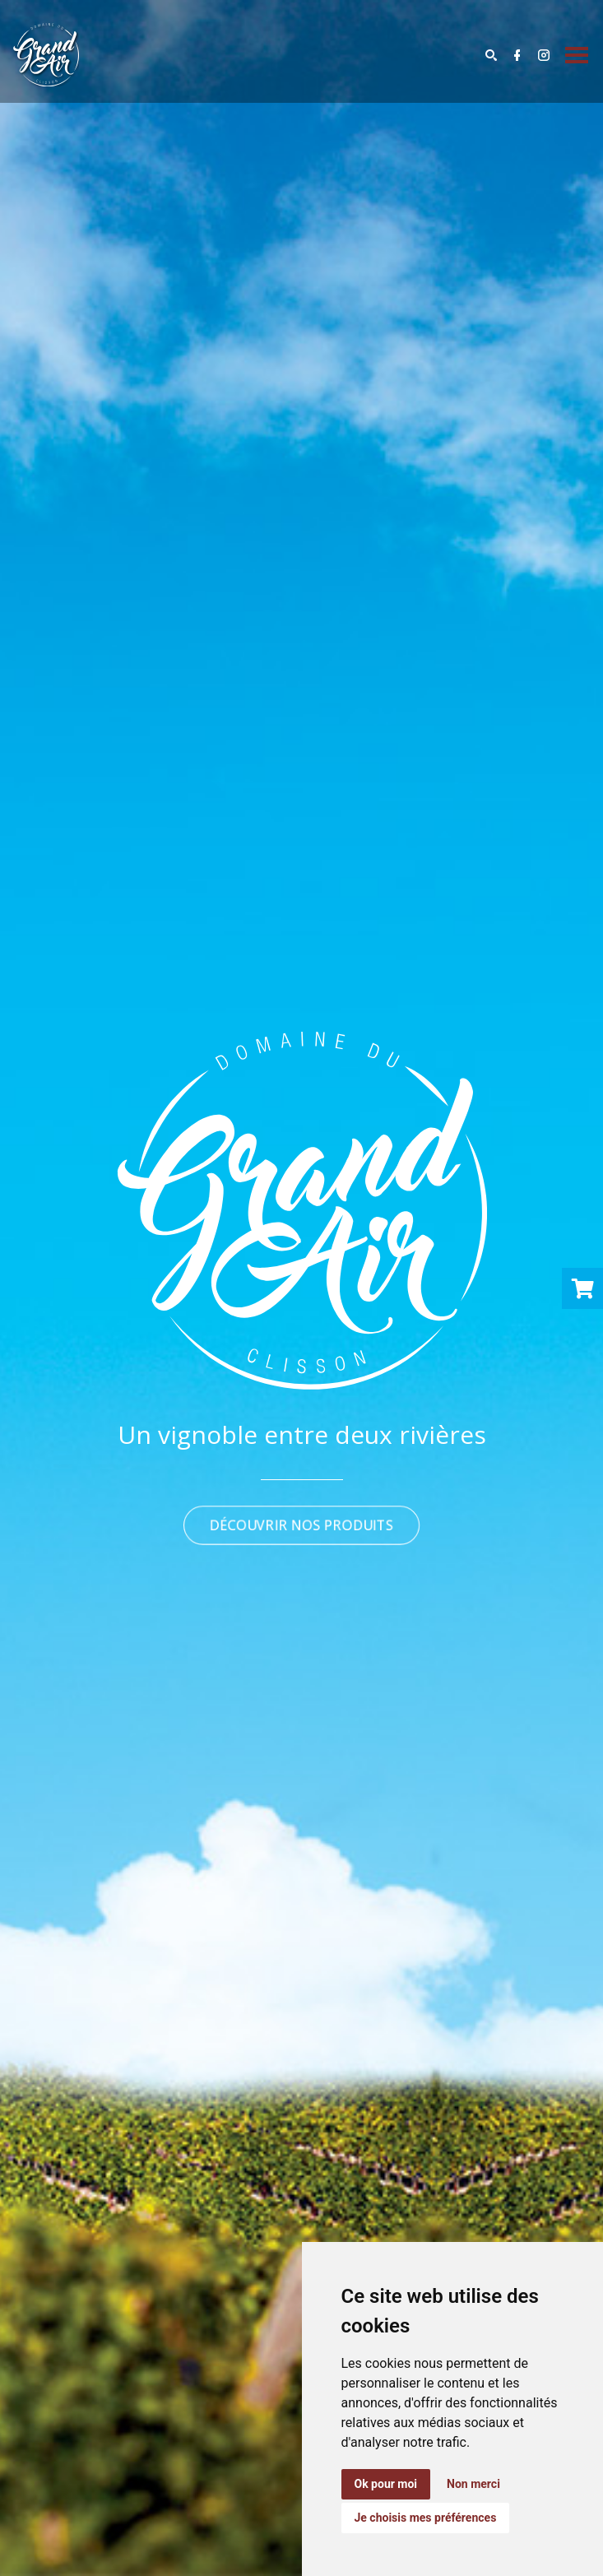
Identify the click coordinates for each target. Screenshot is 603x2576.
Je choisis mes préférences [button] (426, 2517)
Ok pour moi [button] (386, 2483)
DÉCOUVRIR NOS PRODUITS (301, 1525)
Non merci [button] (473, 2483)
